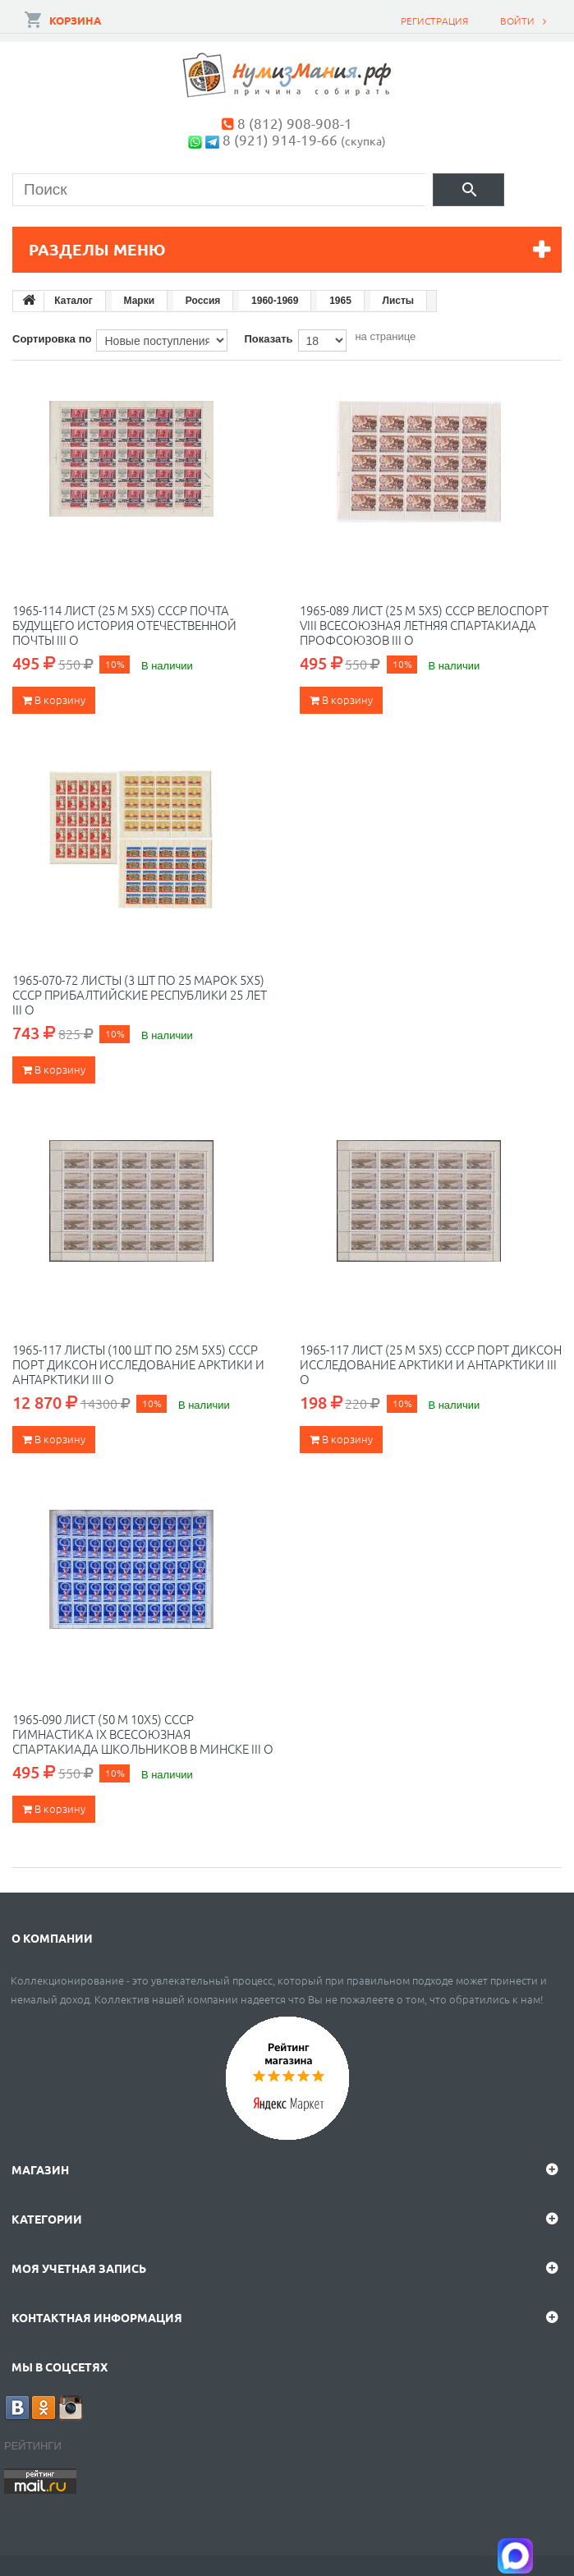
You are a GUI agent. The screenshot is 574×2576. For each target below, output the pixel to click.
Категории (46, 2218)
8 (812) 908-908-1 (294, 122)
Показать (268, 339)
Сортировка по (51, 339)
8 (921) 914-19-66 (280, 139)
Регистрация (434, 20)
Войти (517, 20)
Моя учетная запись (78, 2268)
